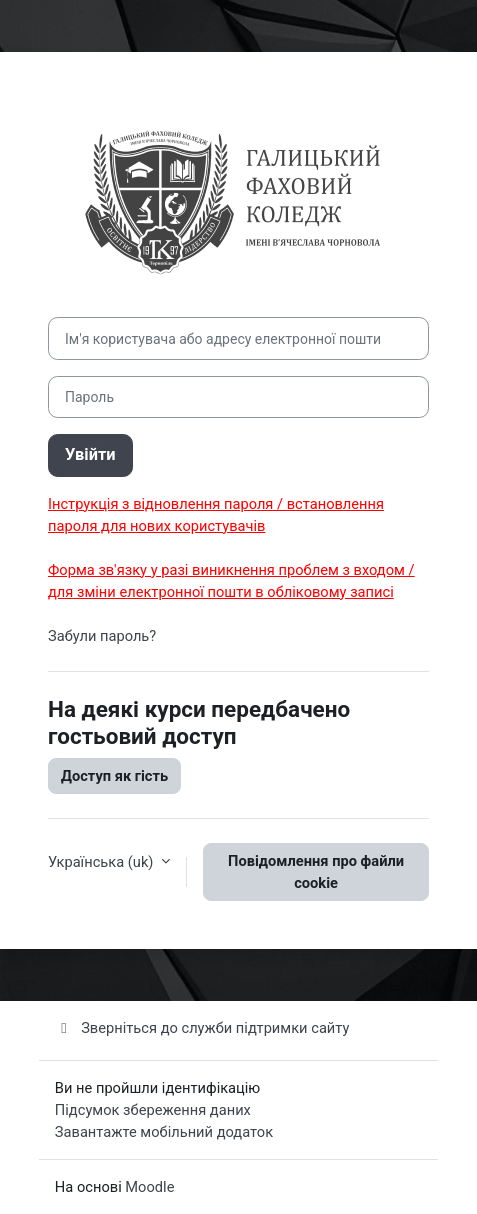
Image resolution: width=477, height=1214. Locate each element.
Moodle (149, 1187)
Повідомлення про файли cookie (316, 872)
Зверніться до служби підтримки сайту (202, 1028)
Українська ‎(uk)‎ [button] (102, 862)
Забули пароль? (102, 636)
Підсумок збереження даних (153, 1110)
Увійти (90, 454)
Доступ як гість (114, 776)
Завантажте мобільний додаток (164, 1132)
